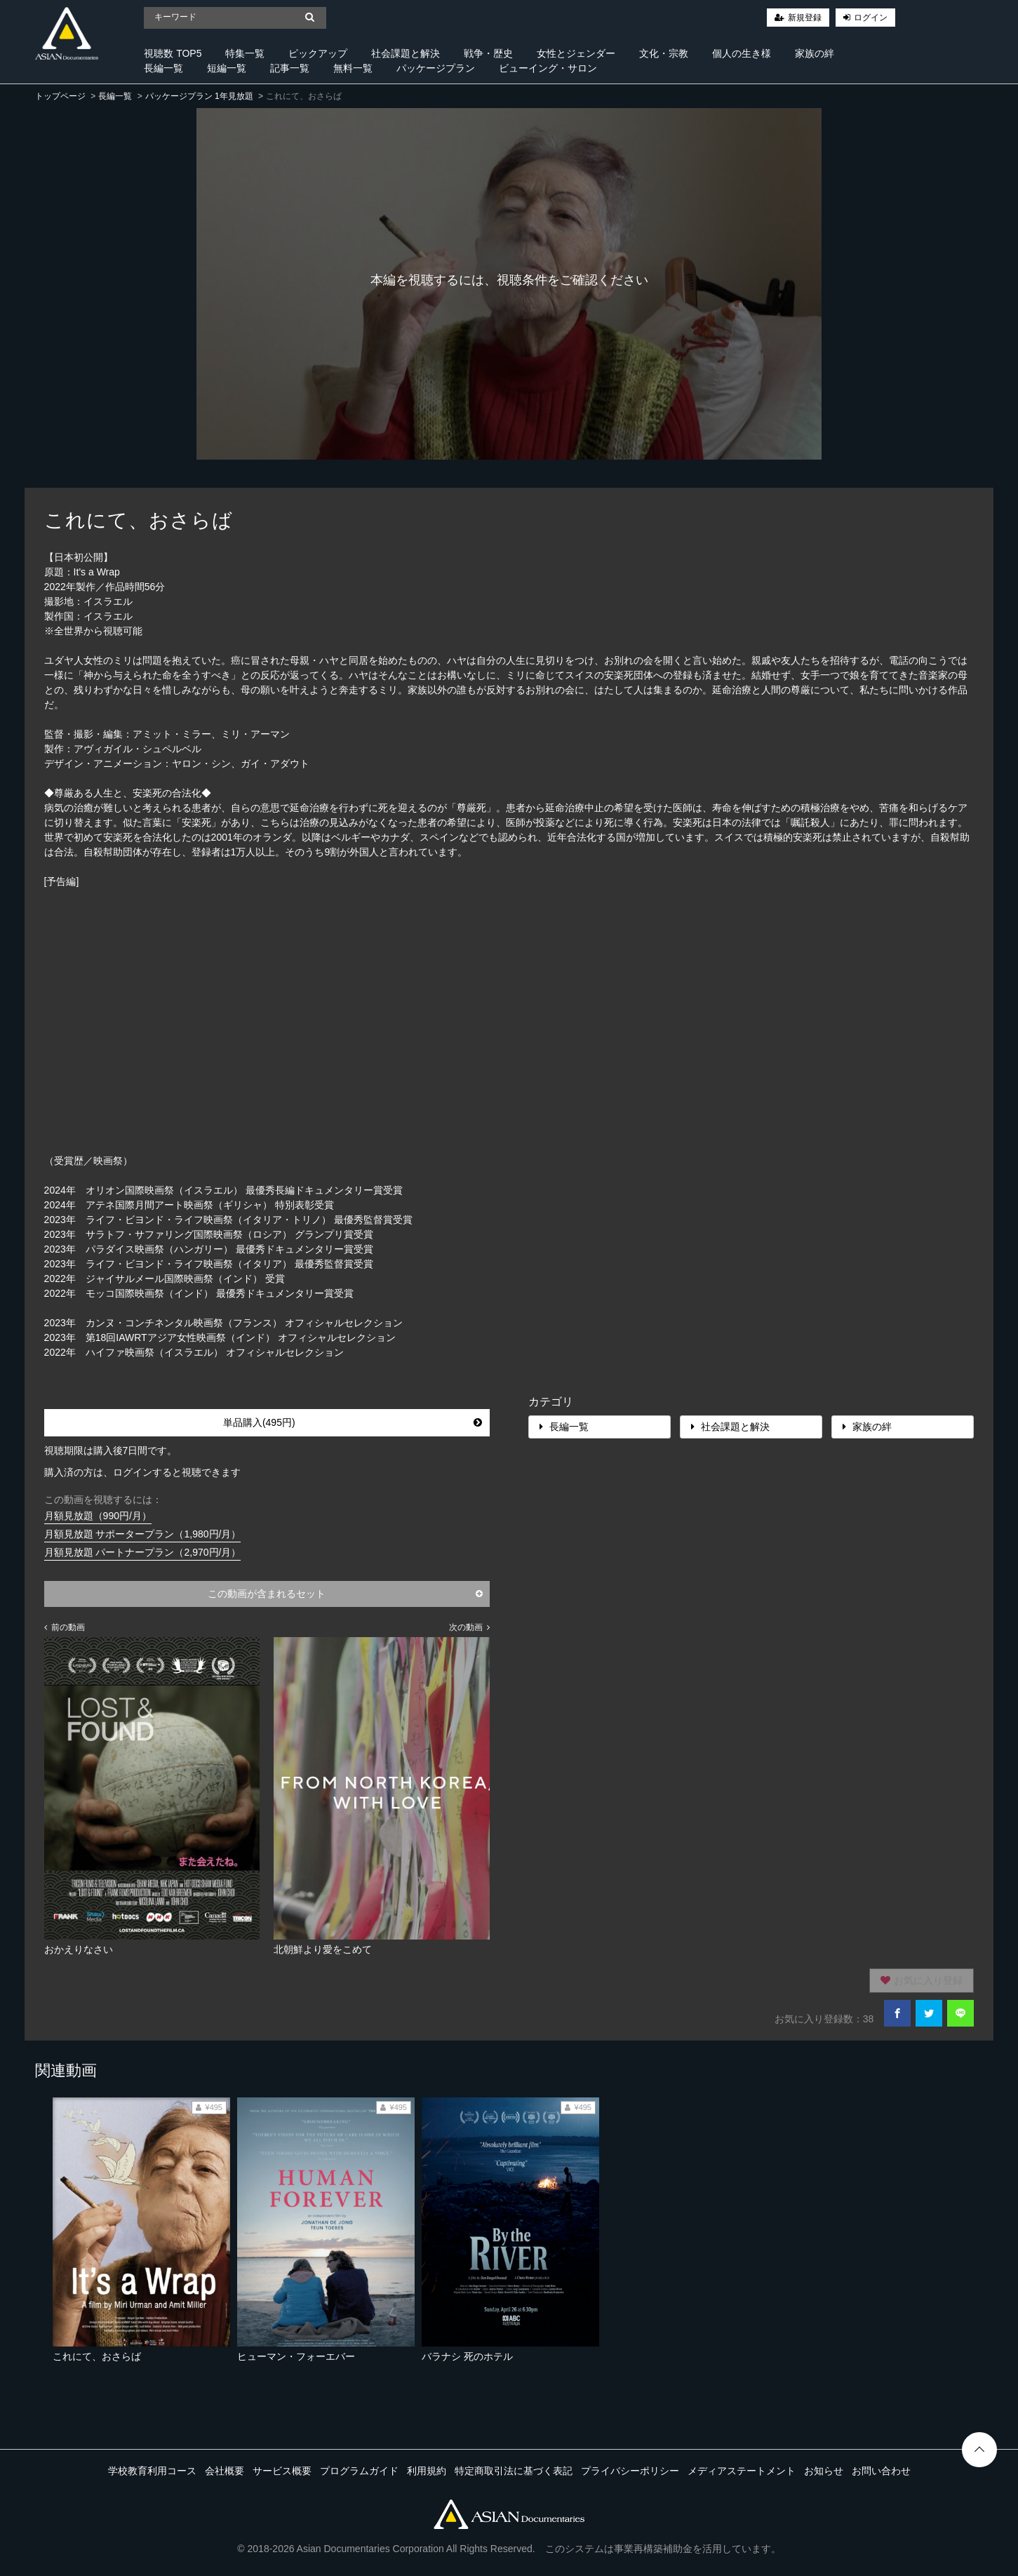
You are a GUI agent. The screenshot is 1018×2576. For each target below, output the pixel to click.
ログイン (871, 17)
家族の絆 (814, 53)
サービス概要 (282, 2470)
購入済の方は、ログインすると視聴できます (142, 1472)
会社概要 (224, 2470)
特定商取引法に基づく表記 (513, 2470)
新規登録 (805, 17)
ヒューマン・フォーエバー (296, 2356)
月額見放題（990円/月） (98, 1515)
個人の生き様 (741, 53)
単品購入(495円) (352, 1422)
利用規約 (426, 2470)
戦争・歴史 (488, 53)
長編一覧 (163, 68)
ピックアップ (317, 53)
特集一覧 (244, 53)
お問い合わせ (881, 2470)
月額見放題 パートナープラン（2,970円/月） (142, 1552)
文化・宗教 (663, 53)
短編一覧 (226, 68)
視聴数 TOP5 (172, 53)
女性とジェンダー (576, 53)
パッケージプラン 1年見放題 (199, 96)
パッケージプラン (435, 68)
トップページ (60, 96)
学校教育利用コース (152, 2470)
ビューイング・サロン (548, 68)
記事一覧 (289, 68)
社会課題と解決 (405, 53)
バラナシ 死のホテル (467, 2356)
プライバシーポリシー (630, 2470)
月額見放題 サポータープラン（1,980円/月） (142, 1534)
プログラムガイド (359, 2470)
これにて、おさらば (97, 2356)
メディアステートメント (742, 2470)
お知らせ (823, 2470)
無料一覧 (353, 68)
